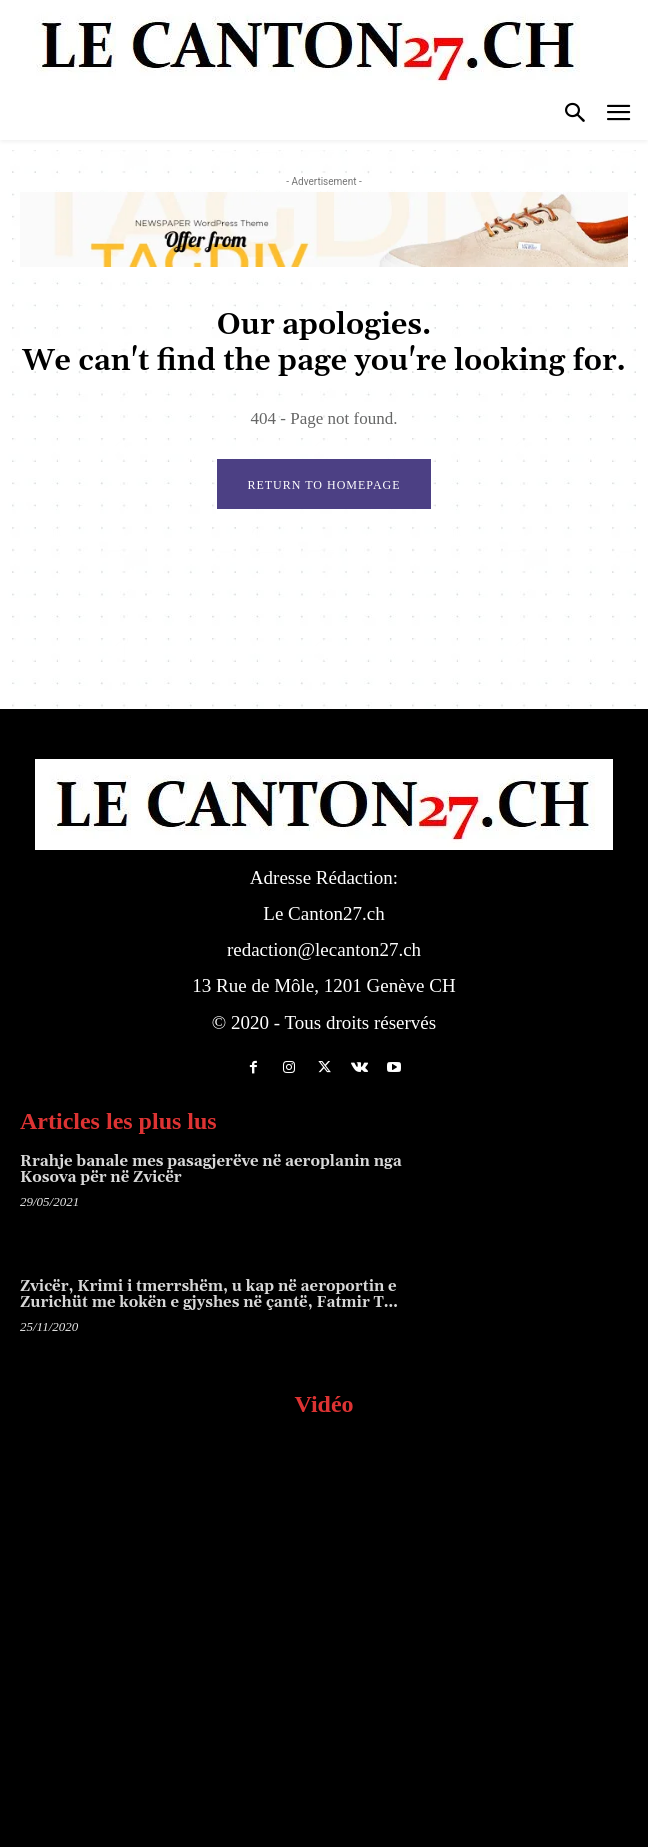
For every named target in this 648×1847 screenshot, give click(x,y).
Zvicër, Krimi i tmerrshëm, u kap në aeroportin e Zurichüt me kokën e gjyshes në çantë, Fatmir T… (209, 1295)
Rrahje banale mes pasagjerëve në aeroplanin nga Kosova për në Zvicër (211, 1170)
